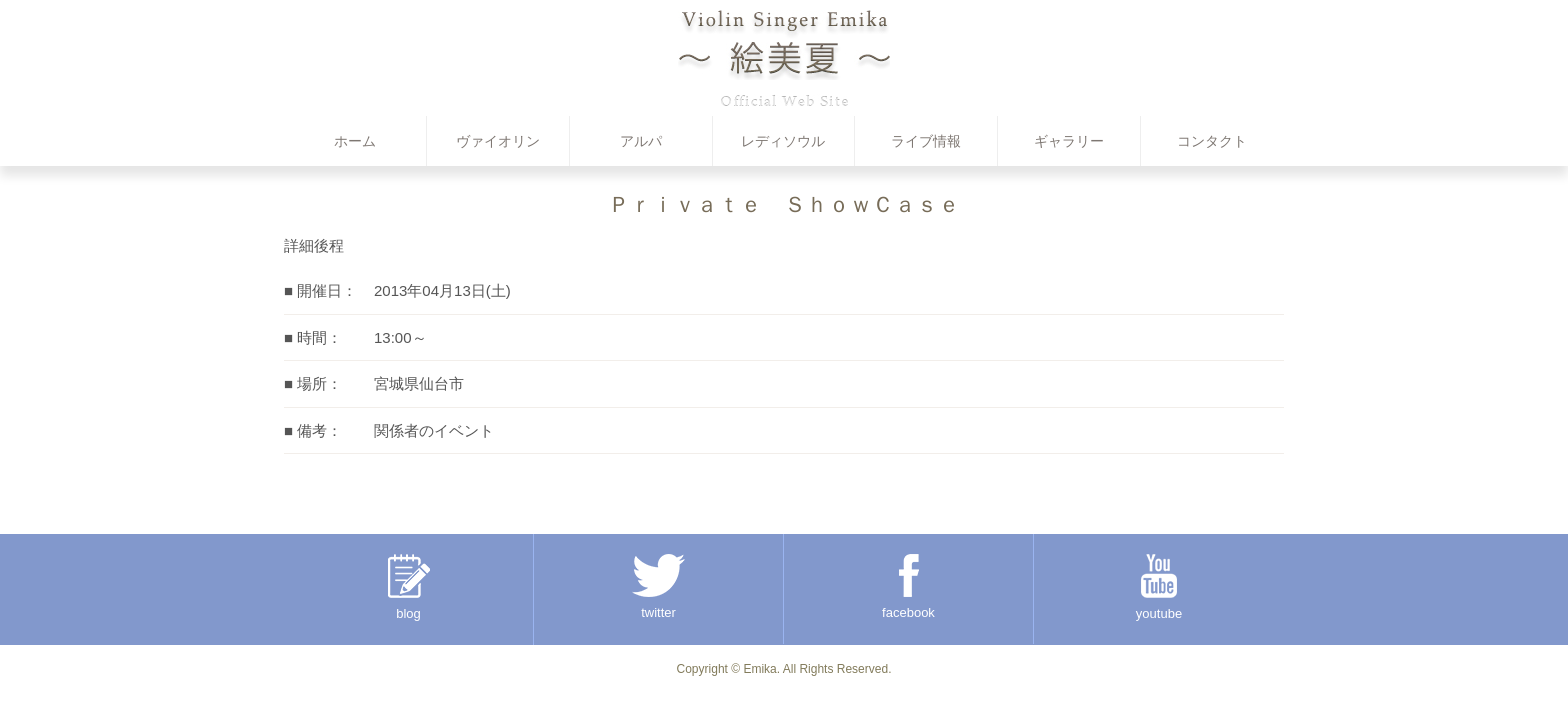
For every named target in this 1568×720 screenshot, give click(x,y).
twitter (658, 587)
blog (409, 587)
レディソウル (783, 141)
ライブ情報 (926, 141)
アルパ (641, 141)
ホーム (355, 141)
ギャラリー (1069, 141)
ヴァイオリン (498, 141)
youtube (1159, 587)
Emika (759, 669)
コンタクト (1212, 141)
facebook (908, 587)
